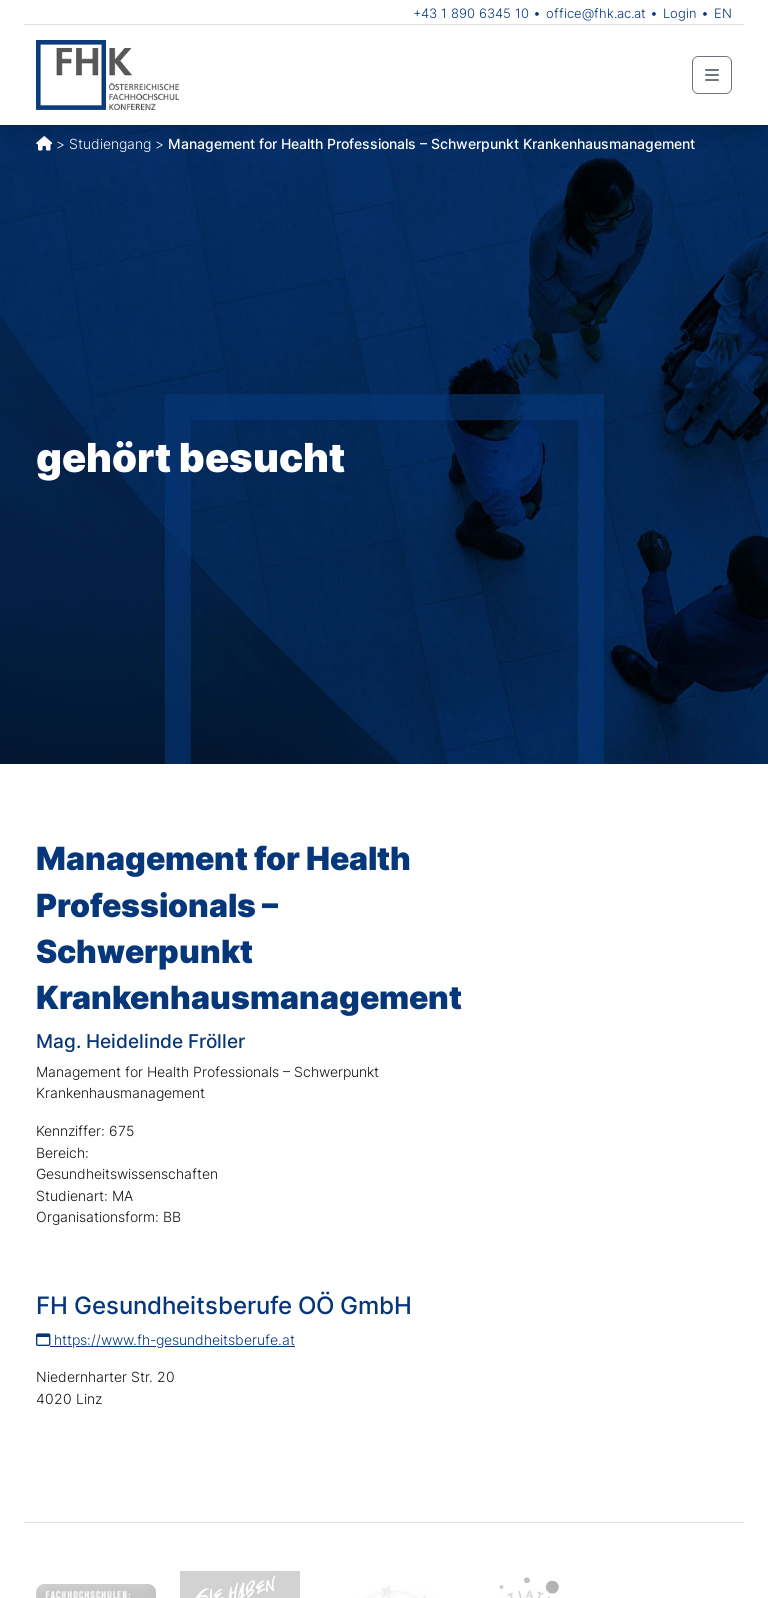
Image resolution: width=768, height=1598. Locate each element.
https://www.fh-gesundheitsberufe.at (165, 1339)
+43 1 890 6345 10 (471, 13)
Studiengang (110, 143)
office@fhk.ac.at (596, 13)
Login (680, 13)
